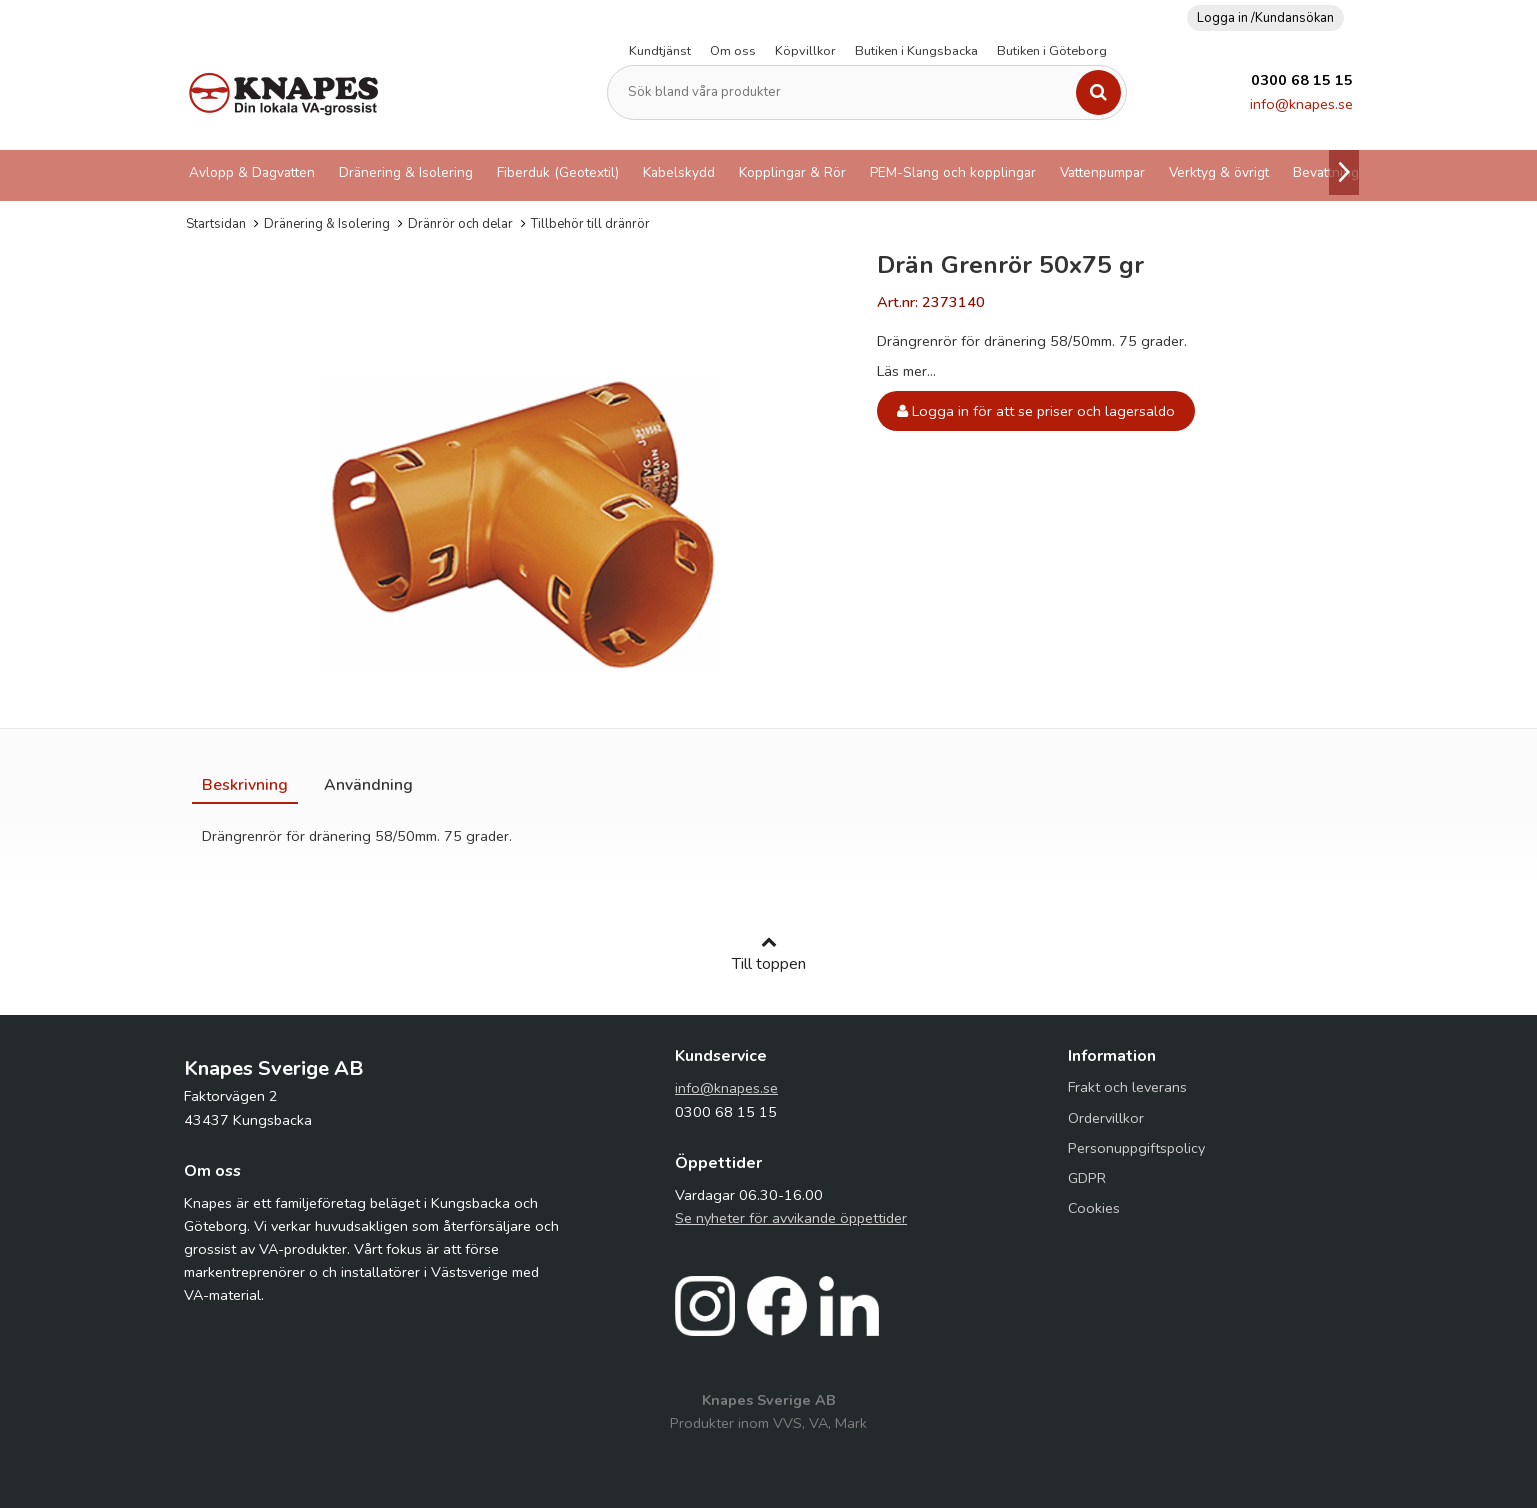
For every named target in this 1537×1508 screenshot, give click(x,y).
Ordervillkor (1106, 1118)
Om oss (733, 51)
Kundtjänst (660, 51)
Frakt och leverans (1127, 1087)
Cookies (1094, 1208)
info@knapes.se (1301, 104)
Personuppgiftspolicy (1136, 1148)
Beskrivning (245, 785)
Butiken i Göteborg (1052, 51)
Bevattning (1326, 172)
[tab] (245, 785)
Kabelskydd (679, 172)
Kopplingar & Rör (792, 172)
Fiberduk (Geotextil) (558, 172)
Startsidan (216, 224)
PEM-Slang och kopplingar (953, 172)
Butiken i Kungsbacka (916, 51)
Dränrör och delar (460, 224)
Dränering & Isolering (406, 172)
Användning (368, 785)
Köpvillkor (805, 51)
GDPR (1087, 1178)
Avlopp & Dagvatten (252, 172)
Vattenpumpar (1102, 172)
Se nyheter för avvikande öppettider (791, 1218)
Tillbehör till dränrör (590, 224)
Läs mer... (906, 371)
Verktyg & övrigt (1219, 172)
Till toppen (769, 954)
